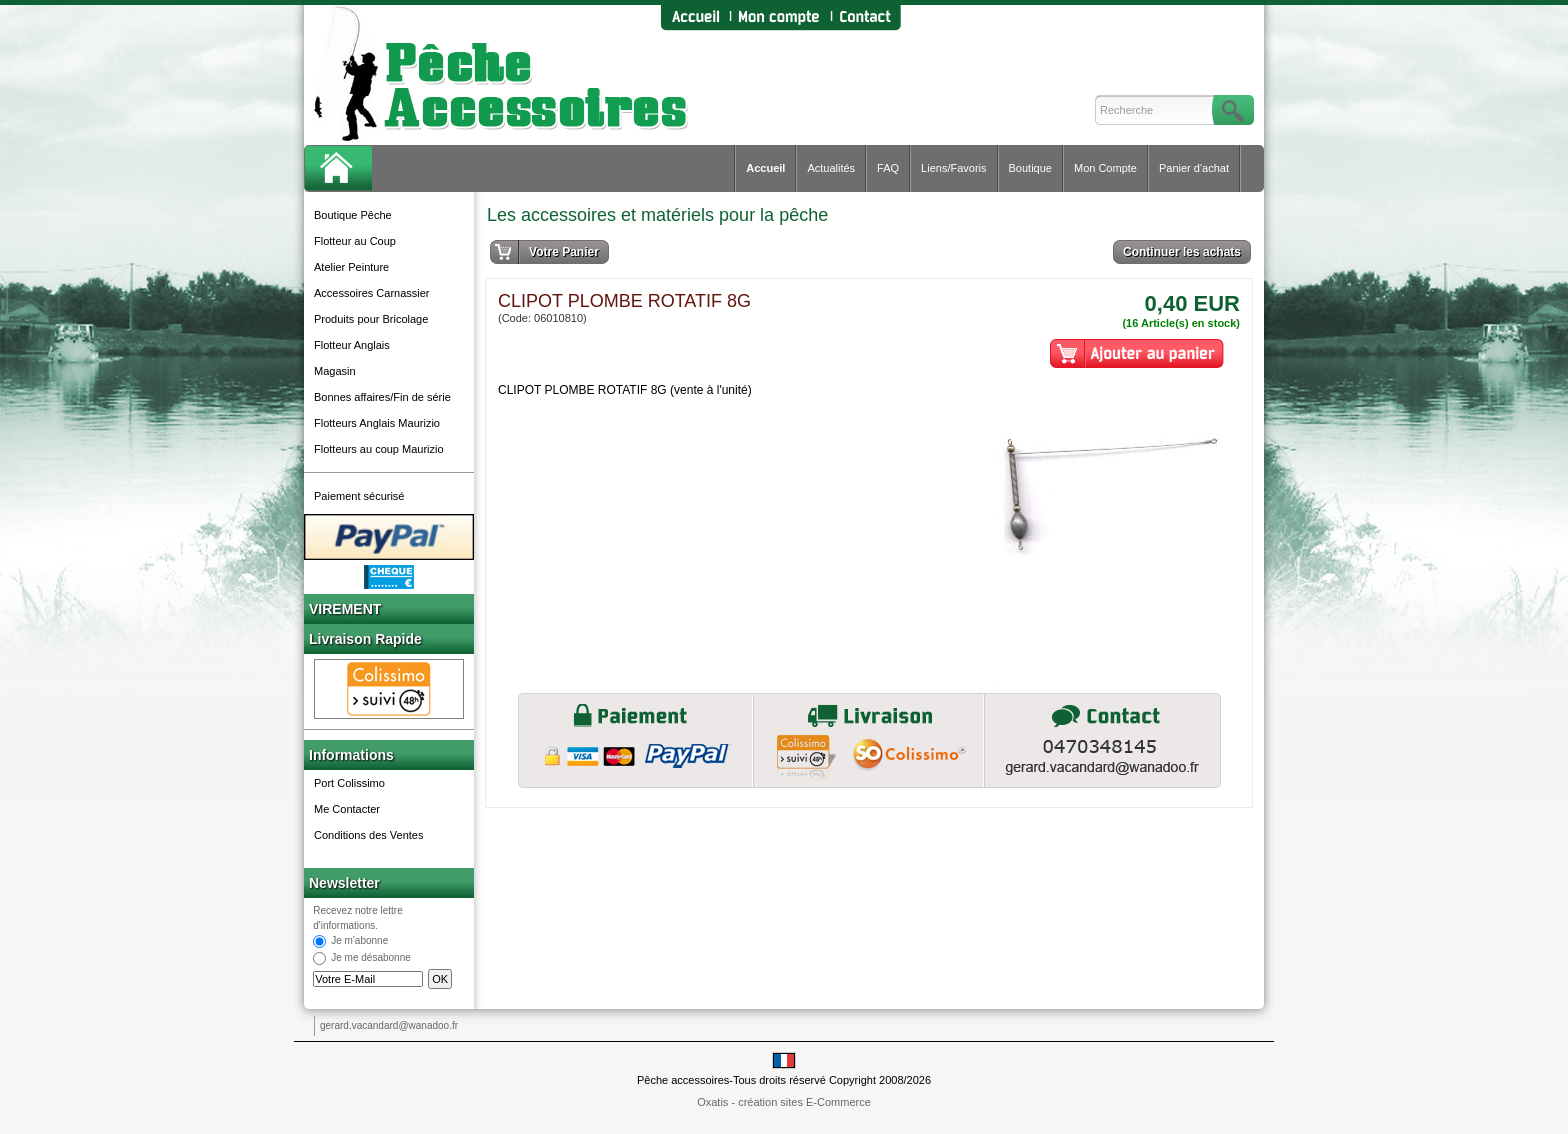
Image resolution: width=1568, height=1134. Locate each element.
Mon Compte (1105, 168)
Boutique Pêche (353, 215)
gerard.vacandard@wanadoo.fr (389, 1025)
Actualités (831, 168)
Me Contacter (347, 809)
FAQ (888, 168)
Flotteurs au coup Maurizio (379, 449)
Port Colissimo (349, 783)
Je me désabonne (371, 958)
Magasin (335, 371)
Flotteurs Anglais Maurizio (377, 423)
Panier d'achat (1194, 168)
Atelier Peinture (351, 267)
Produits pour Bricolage (371, 319)
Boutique (1030, 168)
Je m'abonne (359, 941)
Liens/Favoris (953, 168)
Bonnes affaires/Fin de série (382, 397)
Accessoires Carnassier (372, 293)
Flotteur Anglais (352, 345)
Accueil (765, 168)
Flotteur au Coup (355, 241)
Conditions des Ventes (368, 835)
